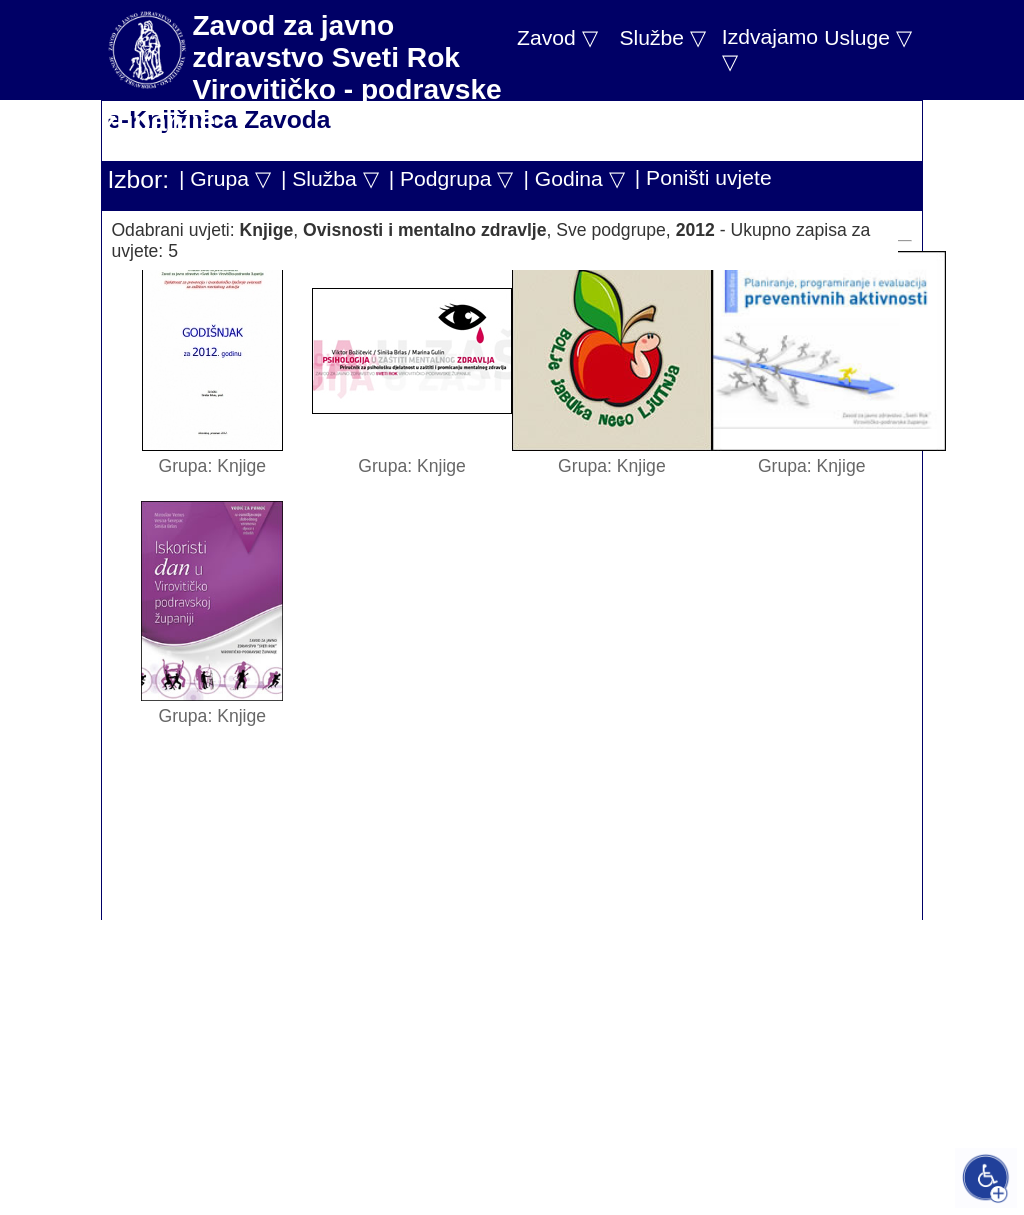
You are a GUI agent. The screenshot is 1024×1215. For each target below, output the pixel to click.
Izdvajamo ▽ (770, 49)
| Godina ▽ (573, 178)
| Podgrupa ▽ (451, 178)
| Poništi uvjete (703, 177)
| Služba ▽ (330, 178)
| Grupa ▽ (225, 178)
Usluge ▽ (868, 37)
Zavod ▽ (557, 37)
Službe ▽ (662, 37)
